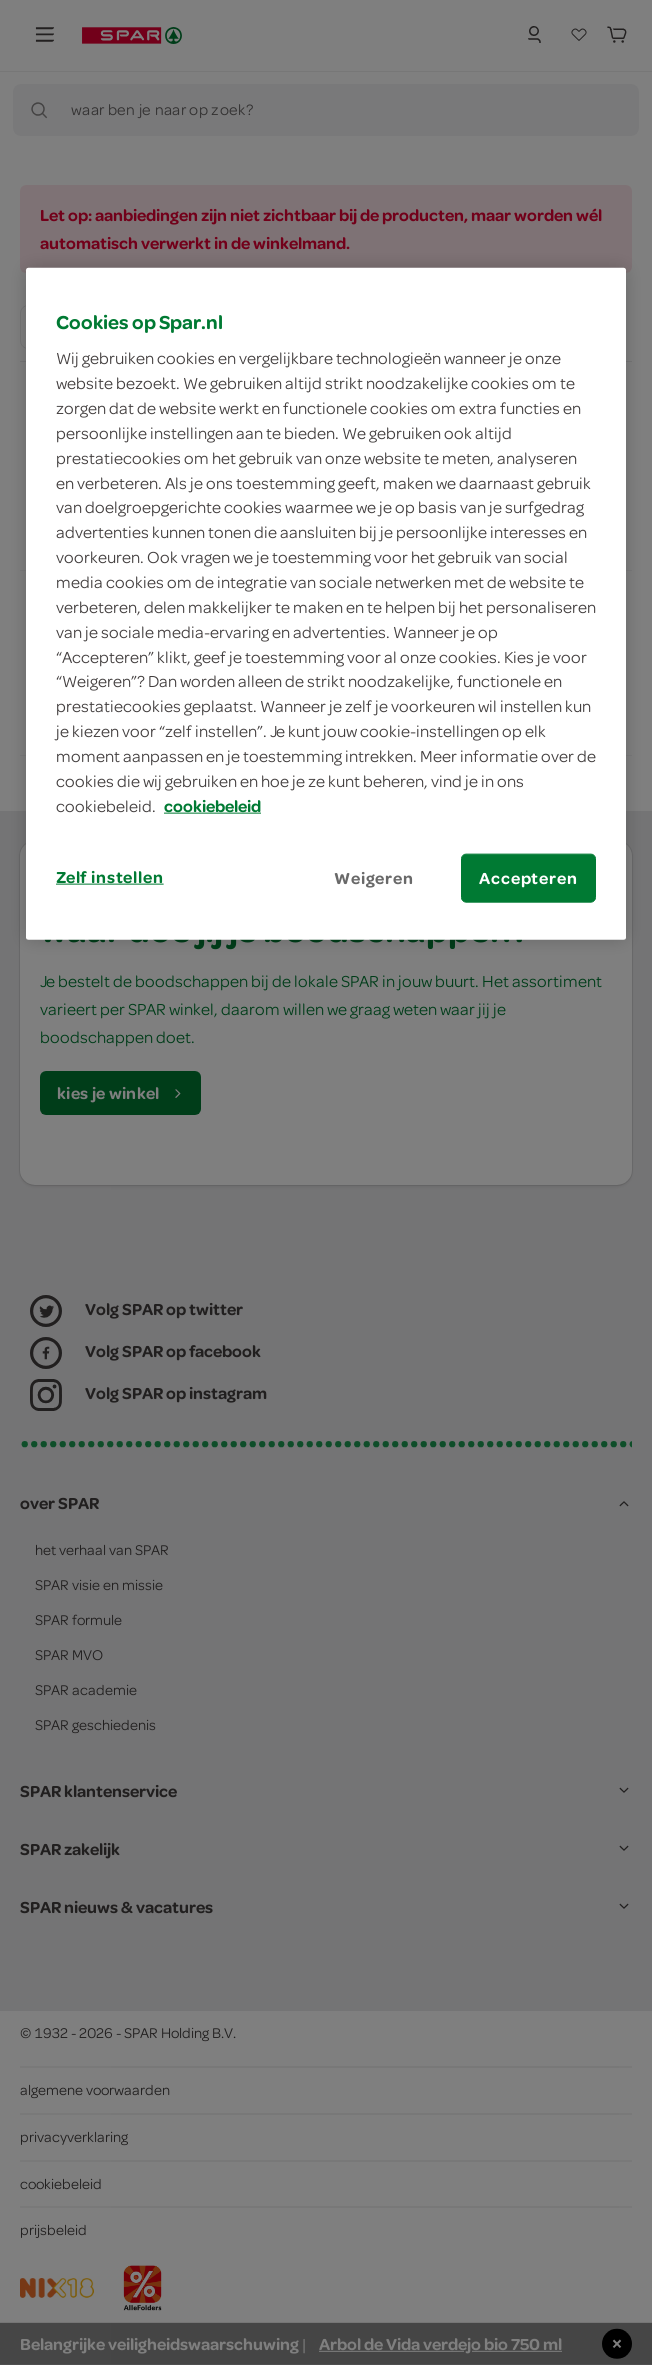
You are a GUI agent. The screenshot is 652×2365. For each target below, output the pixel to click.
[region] (326, 603)
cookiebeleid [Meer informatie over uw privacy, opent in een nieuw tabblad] (212, 805)
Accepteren (528, 877)
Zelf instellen (110, 876)
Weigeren (374, 877)
